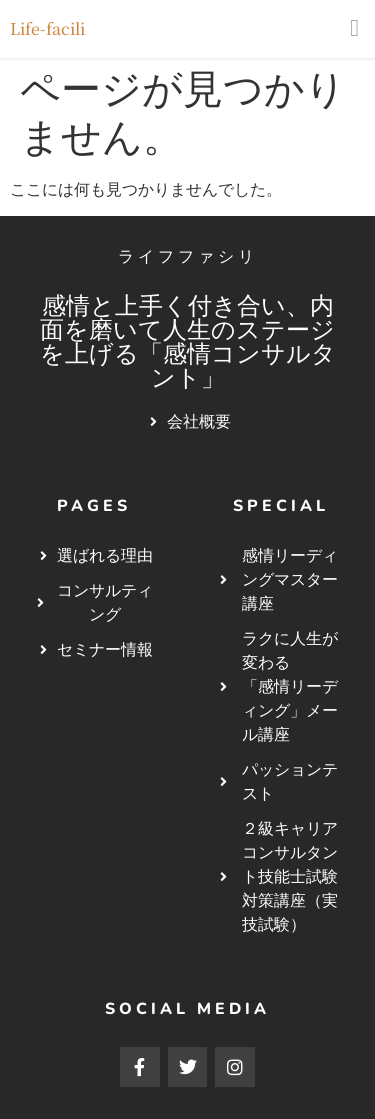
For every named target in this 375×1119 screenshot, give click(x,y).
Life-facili (47, 28)
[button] (354, 28)
